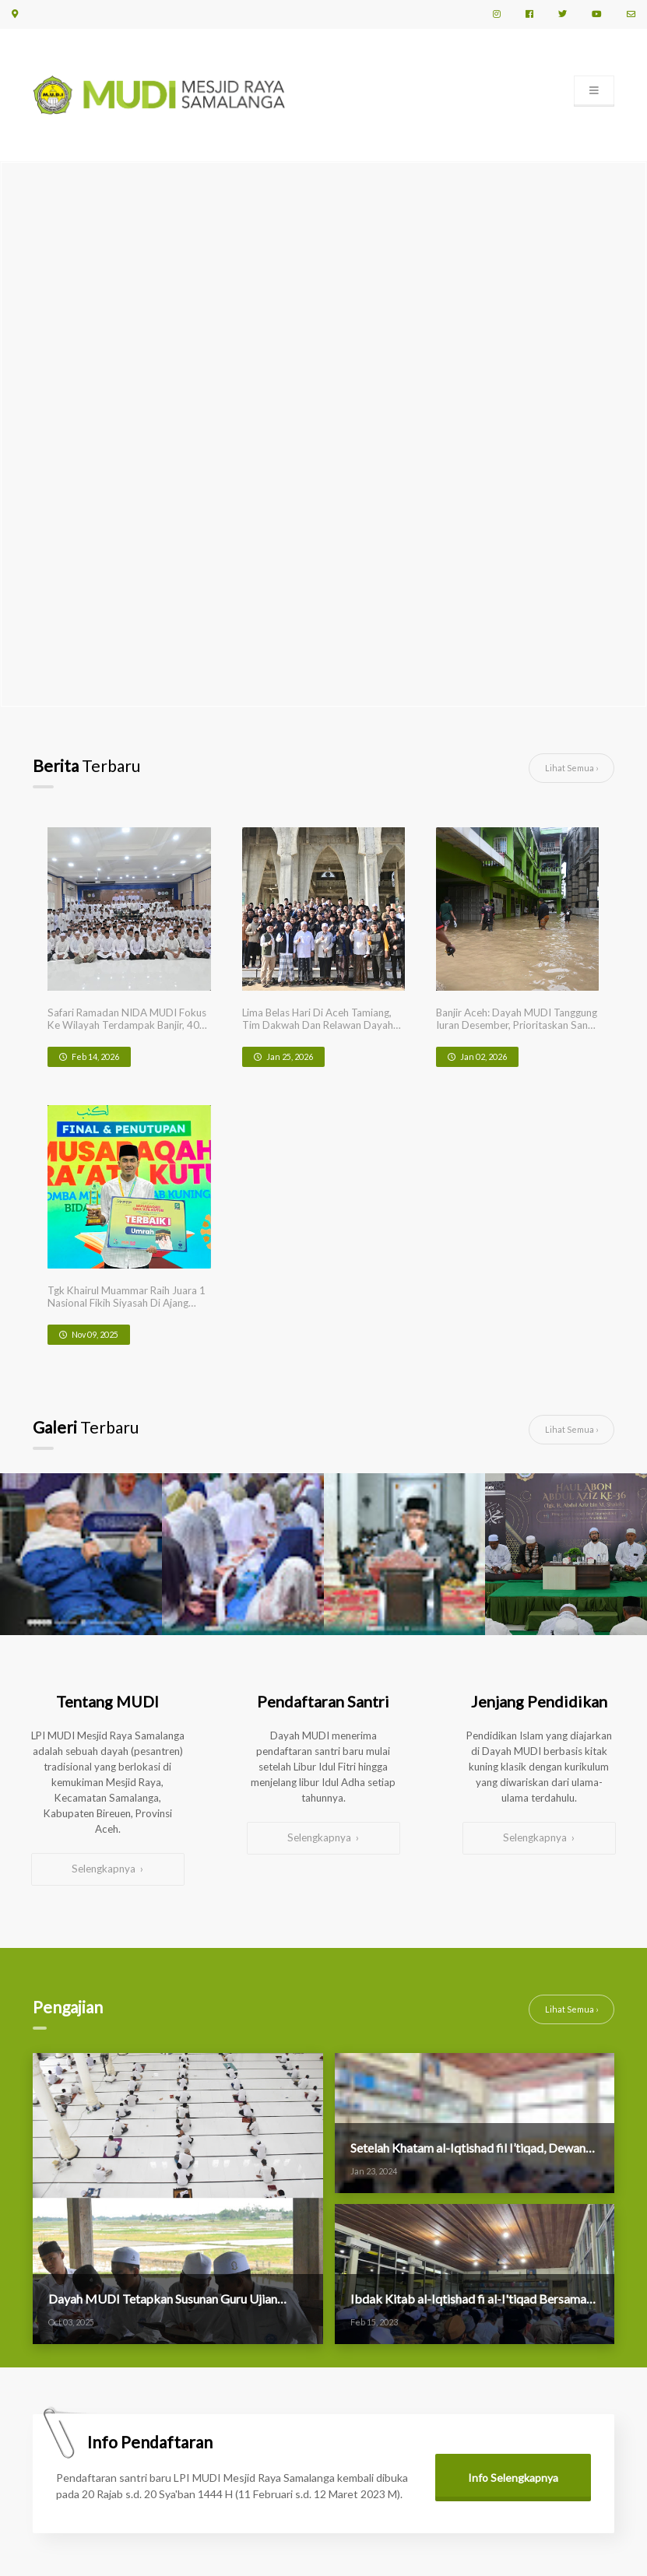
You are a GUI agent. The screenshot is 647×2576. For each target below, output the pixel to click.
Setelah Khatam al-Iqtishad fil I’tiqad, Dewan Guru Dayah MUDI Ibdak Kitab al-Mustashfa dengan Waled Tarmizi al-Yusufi (473, 1822)
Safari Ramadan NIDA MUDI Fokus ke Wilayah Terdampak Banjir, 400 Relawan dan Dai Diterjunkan (102, 974)
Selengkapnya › (108, 1551)
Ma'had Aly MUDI (273, 2377)
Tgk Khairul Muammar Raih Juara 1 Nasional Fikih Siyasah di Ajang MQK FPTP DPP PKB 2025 (532, 974)
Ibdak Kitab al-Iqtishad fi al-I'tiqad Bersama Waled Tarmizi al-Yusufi (449, 1974)
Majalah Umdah (267, 2426)
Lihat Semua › (571, 768)
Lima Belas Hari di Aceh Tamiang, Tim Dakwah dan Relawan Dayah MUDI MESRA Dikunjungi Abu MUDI (250, 974)
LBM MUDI (257, 2409)
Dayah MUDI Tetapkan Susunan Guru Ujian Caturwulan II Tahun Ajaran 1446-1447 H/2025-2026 (171, 1974)
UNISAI (250, 2393)
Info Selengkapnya (513, 2153)
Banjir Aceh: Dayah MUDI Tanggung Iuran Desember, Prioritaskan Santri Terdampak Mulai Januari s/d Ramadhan (396, 974)
